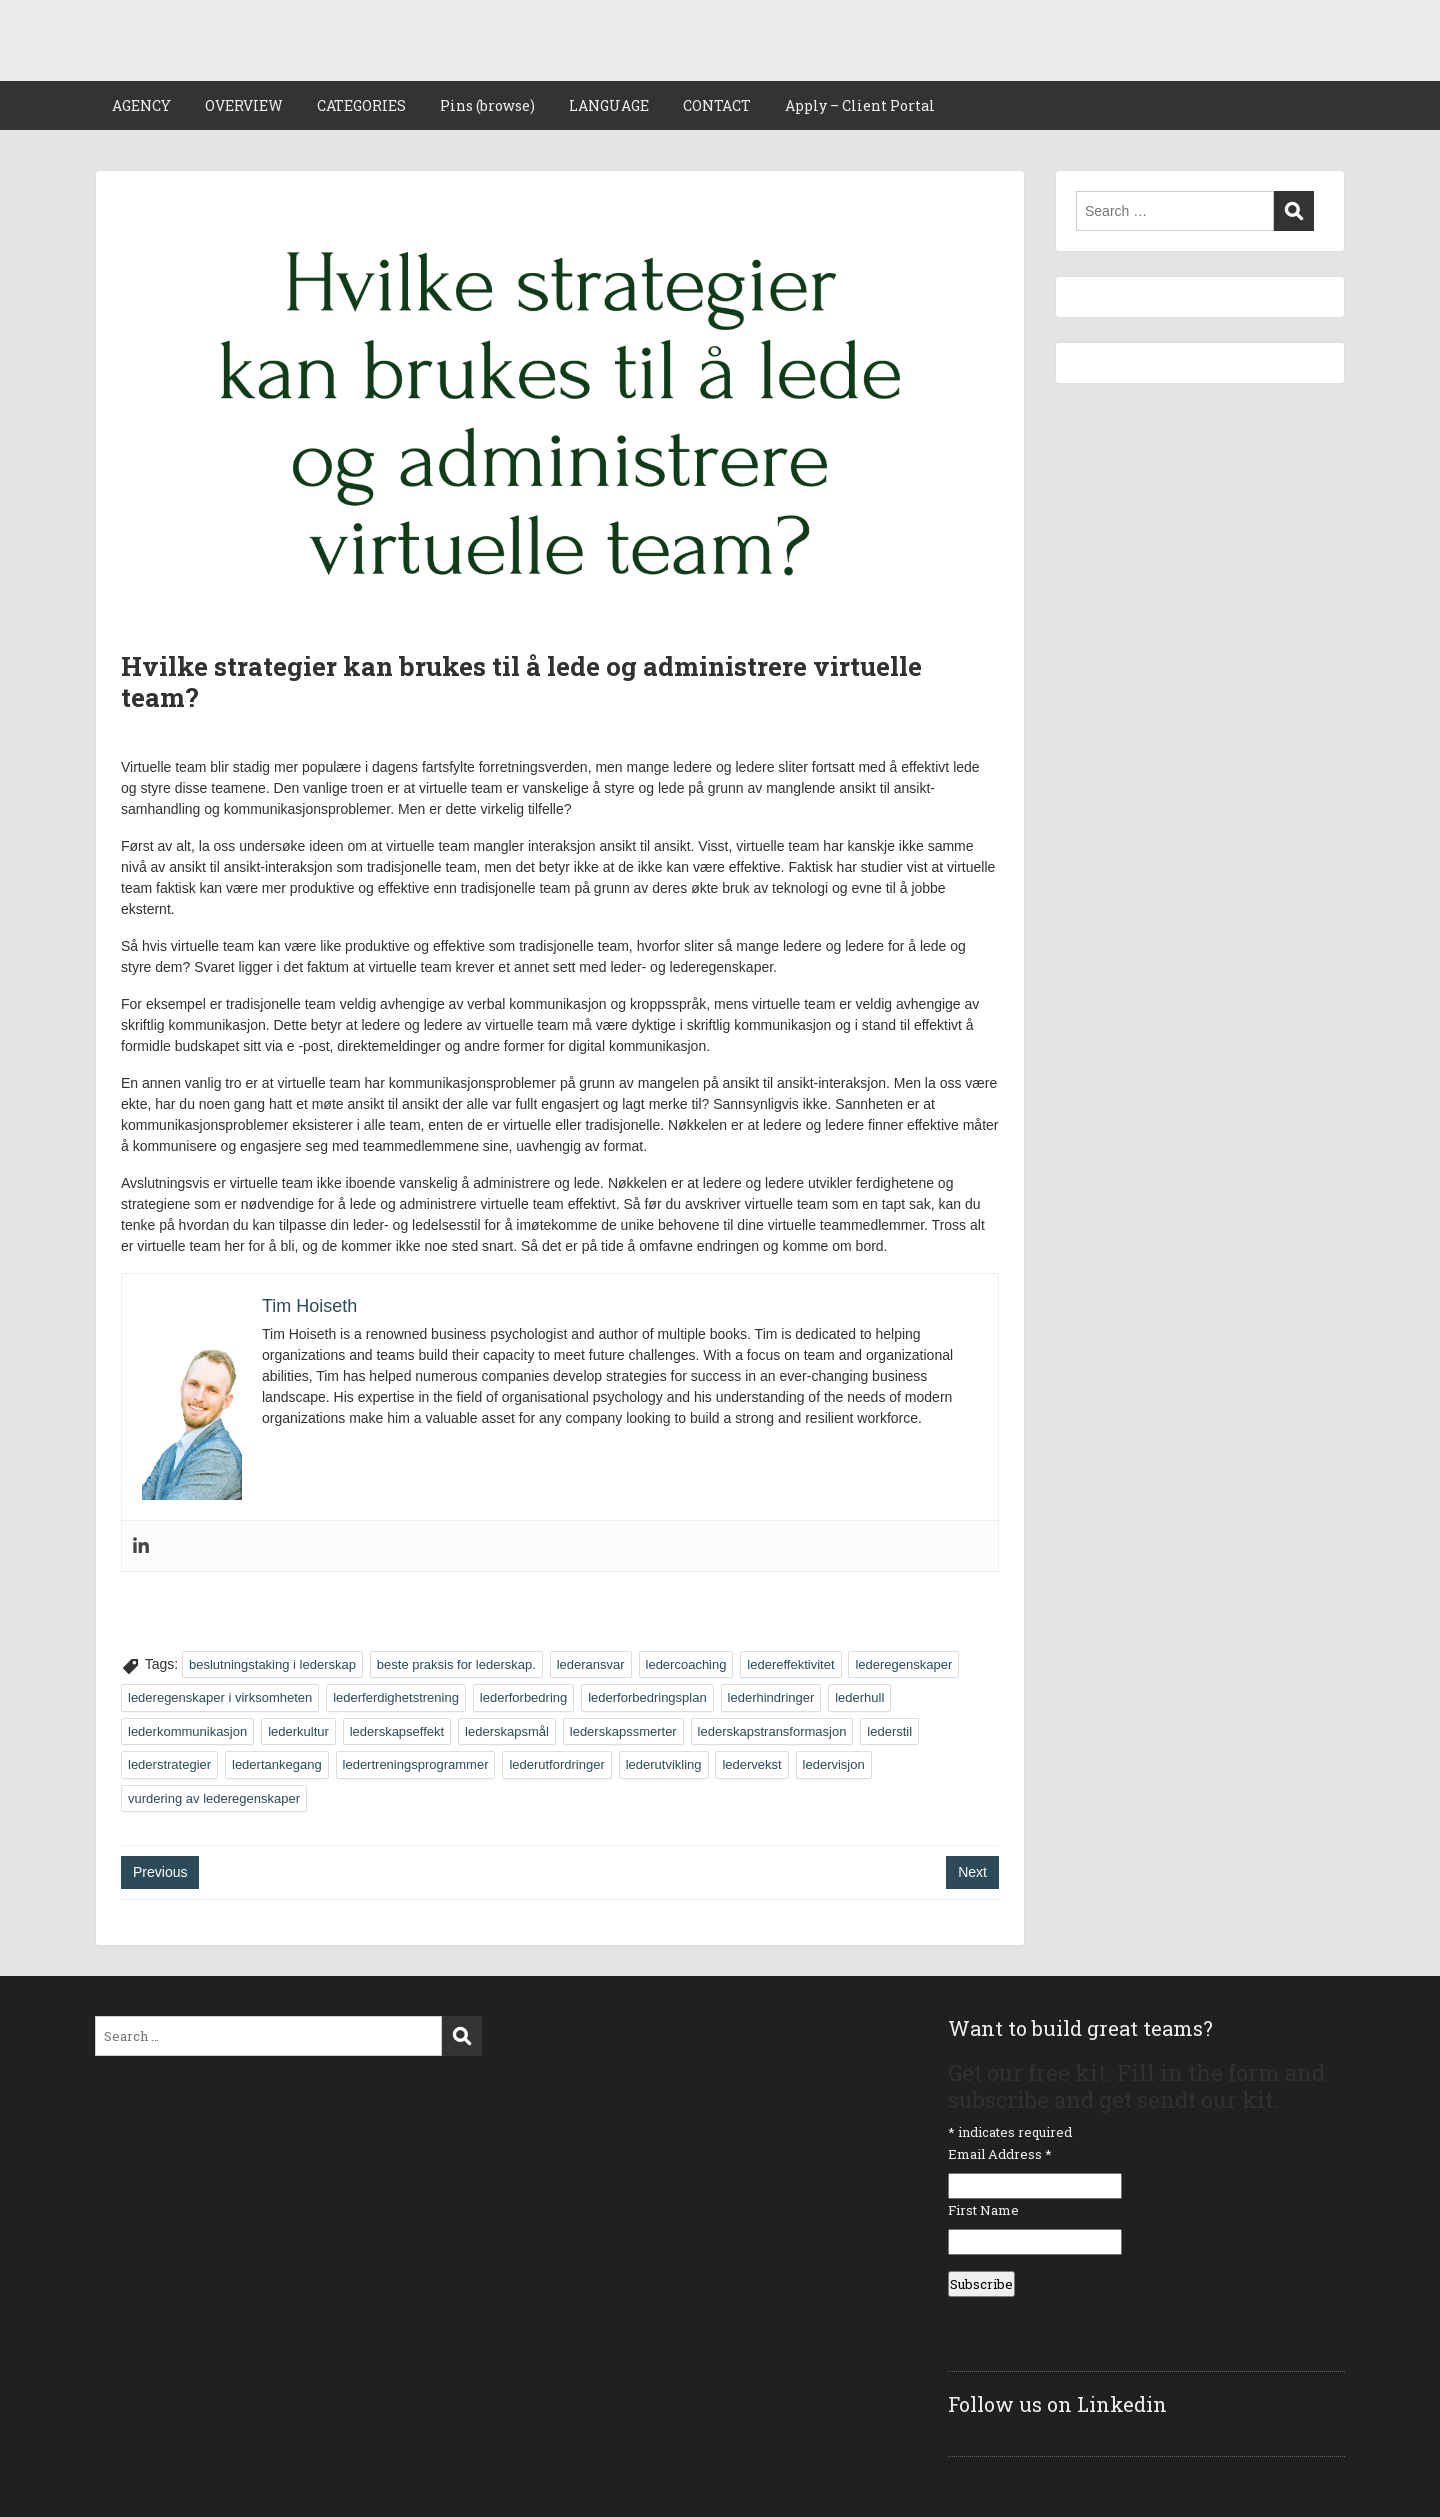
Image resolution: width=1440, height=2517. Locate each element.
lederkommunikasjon (187, 1731)
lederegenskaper (903, 1664)
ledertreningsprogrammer (416, 1764)
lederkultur (298, 1731)
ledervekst (751, 1764)
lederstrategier (169, 1764)
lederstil (889, 1731)
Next (972, 1872)
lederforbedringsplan (647, 1697)
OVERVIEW (244, 105)
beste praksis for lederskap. (456, 1664)
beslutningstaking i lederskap (272, 1664)
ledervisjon (834, 1764)
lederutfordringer (556, 1764)
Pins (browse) (487, 105)
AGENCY (141, 105)
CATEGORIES (361, 105)
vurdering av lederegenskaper (214, 1798)
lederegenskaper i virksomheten (220, 1697)
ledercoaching (686, 1664)
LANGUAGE (609, 105)
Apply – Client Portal (860, 105)
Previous (160, 1872)
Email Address (1000, 2154)
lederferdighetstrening (396, 1697)
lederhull (859, 1697)
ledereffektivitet (790, 1664)
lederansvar (591, 1664)
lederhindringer (771, 1697)
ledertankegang (277, 1764)
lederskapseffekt (397, 1731)
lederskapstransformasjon (772, 1731)
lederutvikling (664, 1764)
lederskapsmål (507, 1731)
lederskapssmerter (623, 1731)
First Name (983, 2210)
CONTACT (717, 105)
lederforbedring (523, 1697)
